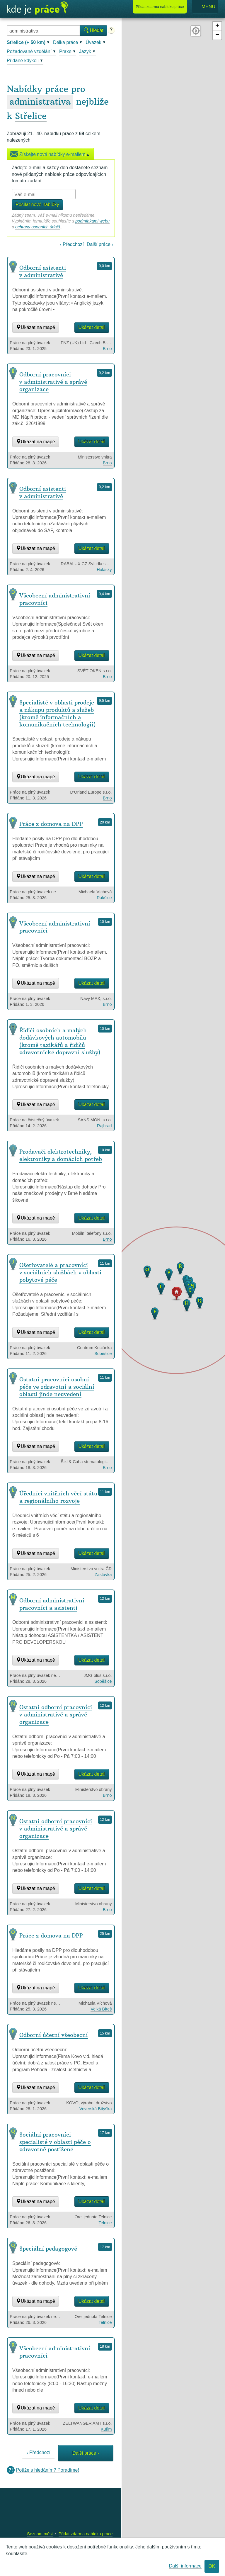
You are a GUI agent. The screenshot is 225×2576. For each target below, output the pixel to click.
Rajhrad (104, 1125)
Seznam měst (40, 2533)
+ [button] (217, 26)
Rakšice (104, 897)
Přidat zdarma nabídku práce (86, 2533)
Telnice (105, 2222)
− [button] (217, 35)
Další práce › (100, 244)
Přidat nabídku (160, 6)
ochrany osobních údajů (37, 227)
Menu (205, 7)
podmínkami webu (92, 221)
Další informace (185, 2565)
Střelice (31, 116)
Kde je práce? (37, 8)
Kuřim (106, 2429)
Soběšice (103, 1353)
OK (211, 2566)
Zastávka (103, 1574)
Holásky (104, 569)
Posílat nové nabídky (37, 204)
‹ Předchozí (72, 244)
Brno (107, 348)
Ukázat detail (91, 327)
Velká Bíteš (101, 2009)
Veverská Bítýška (95, 2108)
